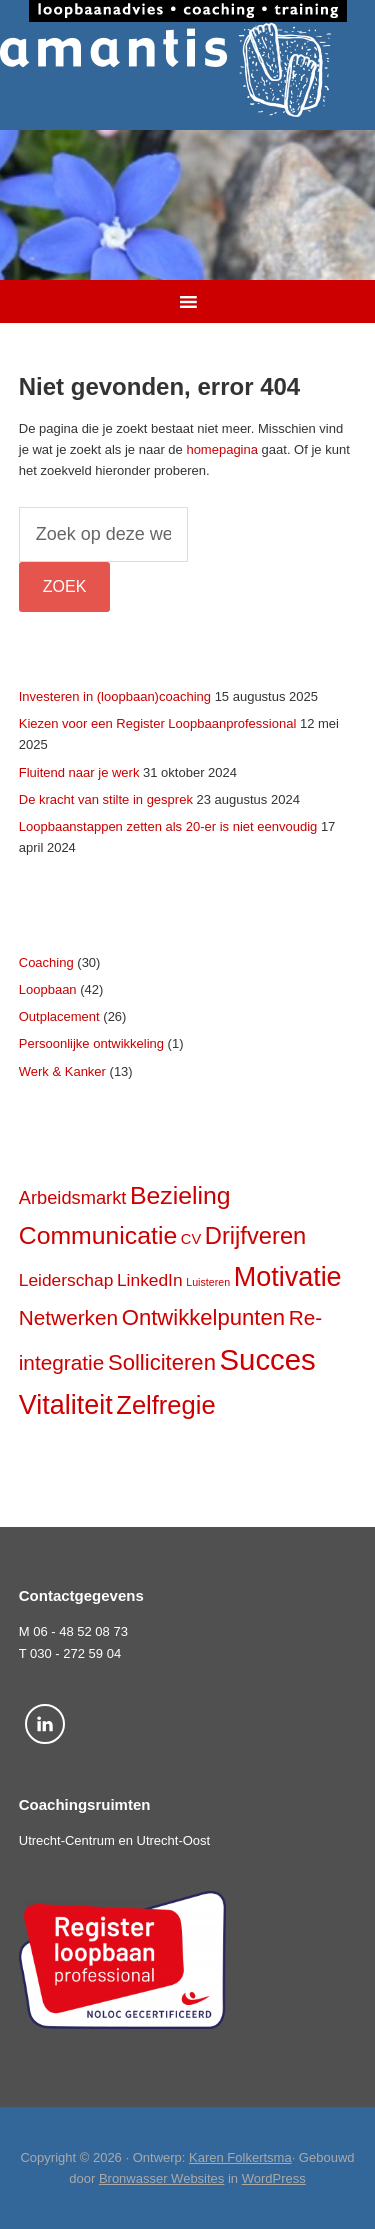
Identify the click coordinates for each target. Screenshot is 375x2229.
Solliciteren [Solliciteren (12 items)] (162, 1362)
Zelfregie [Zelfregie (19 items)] (165, 1405)
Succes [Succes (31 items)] (268, 1359)
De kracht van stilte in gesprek (106, 799)
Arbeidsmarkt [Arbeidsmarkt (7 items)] (73, 1197)
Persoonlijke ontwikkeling (91, 1043)
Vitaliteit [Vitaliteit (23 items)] (66, 1405)
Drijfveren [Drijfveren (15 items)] (255, 1236)
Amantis (187, 70)
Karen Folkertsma (240, 2157)
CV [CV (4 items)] (191, 1239)
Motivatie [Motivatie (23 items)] (288, 1277)
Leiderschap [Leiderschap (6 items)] (66, 1280)
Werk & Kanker (62, 1071)
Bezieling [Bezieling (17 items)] (180, 1195)
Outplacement (59, 1016)
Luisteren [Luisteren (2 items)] (208, 1282)
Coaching (46, 962)
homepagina (222, 449)
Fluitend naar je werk (79, 772)
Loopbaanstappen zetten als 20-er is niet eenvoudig (168, 826)
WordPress (274, 2178)
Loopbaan (48, 989)
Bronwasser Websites (161, 2178)
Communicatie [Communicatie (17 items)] (98, 1235)
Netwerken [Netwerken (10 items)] (68, 1317)
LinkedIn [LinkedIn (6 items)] (150, 1280)
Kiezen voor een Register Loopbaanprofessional (158, 723)
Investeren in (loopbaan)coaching (115, 696)
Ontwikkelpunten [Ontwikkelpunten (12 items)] (203, 1317)
